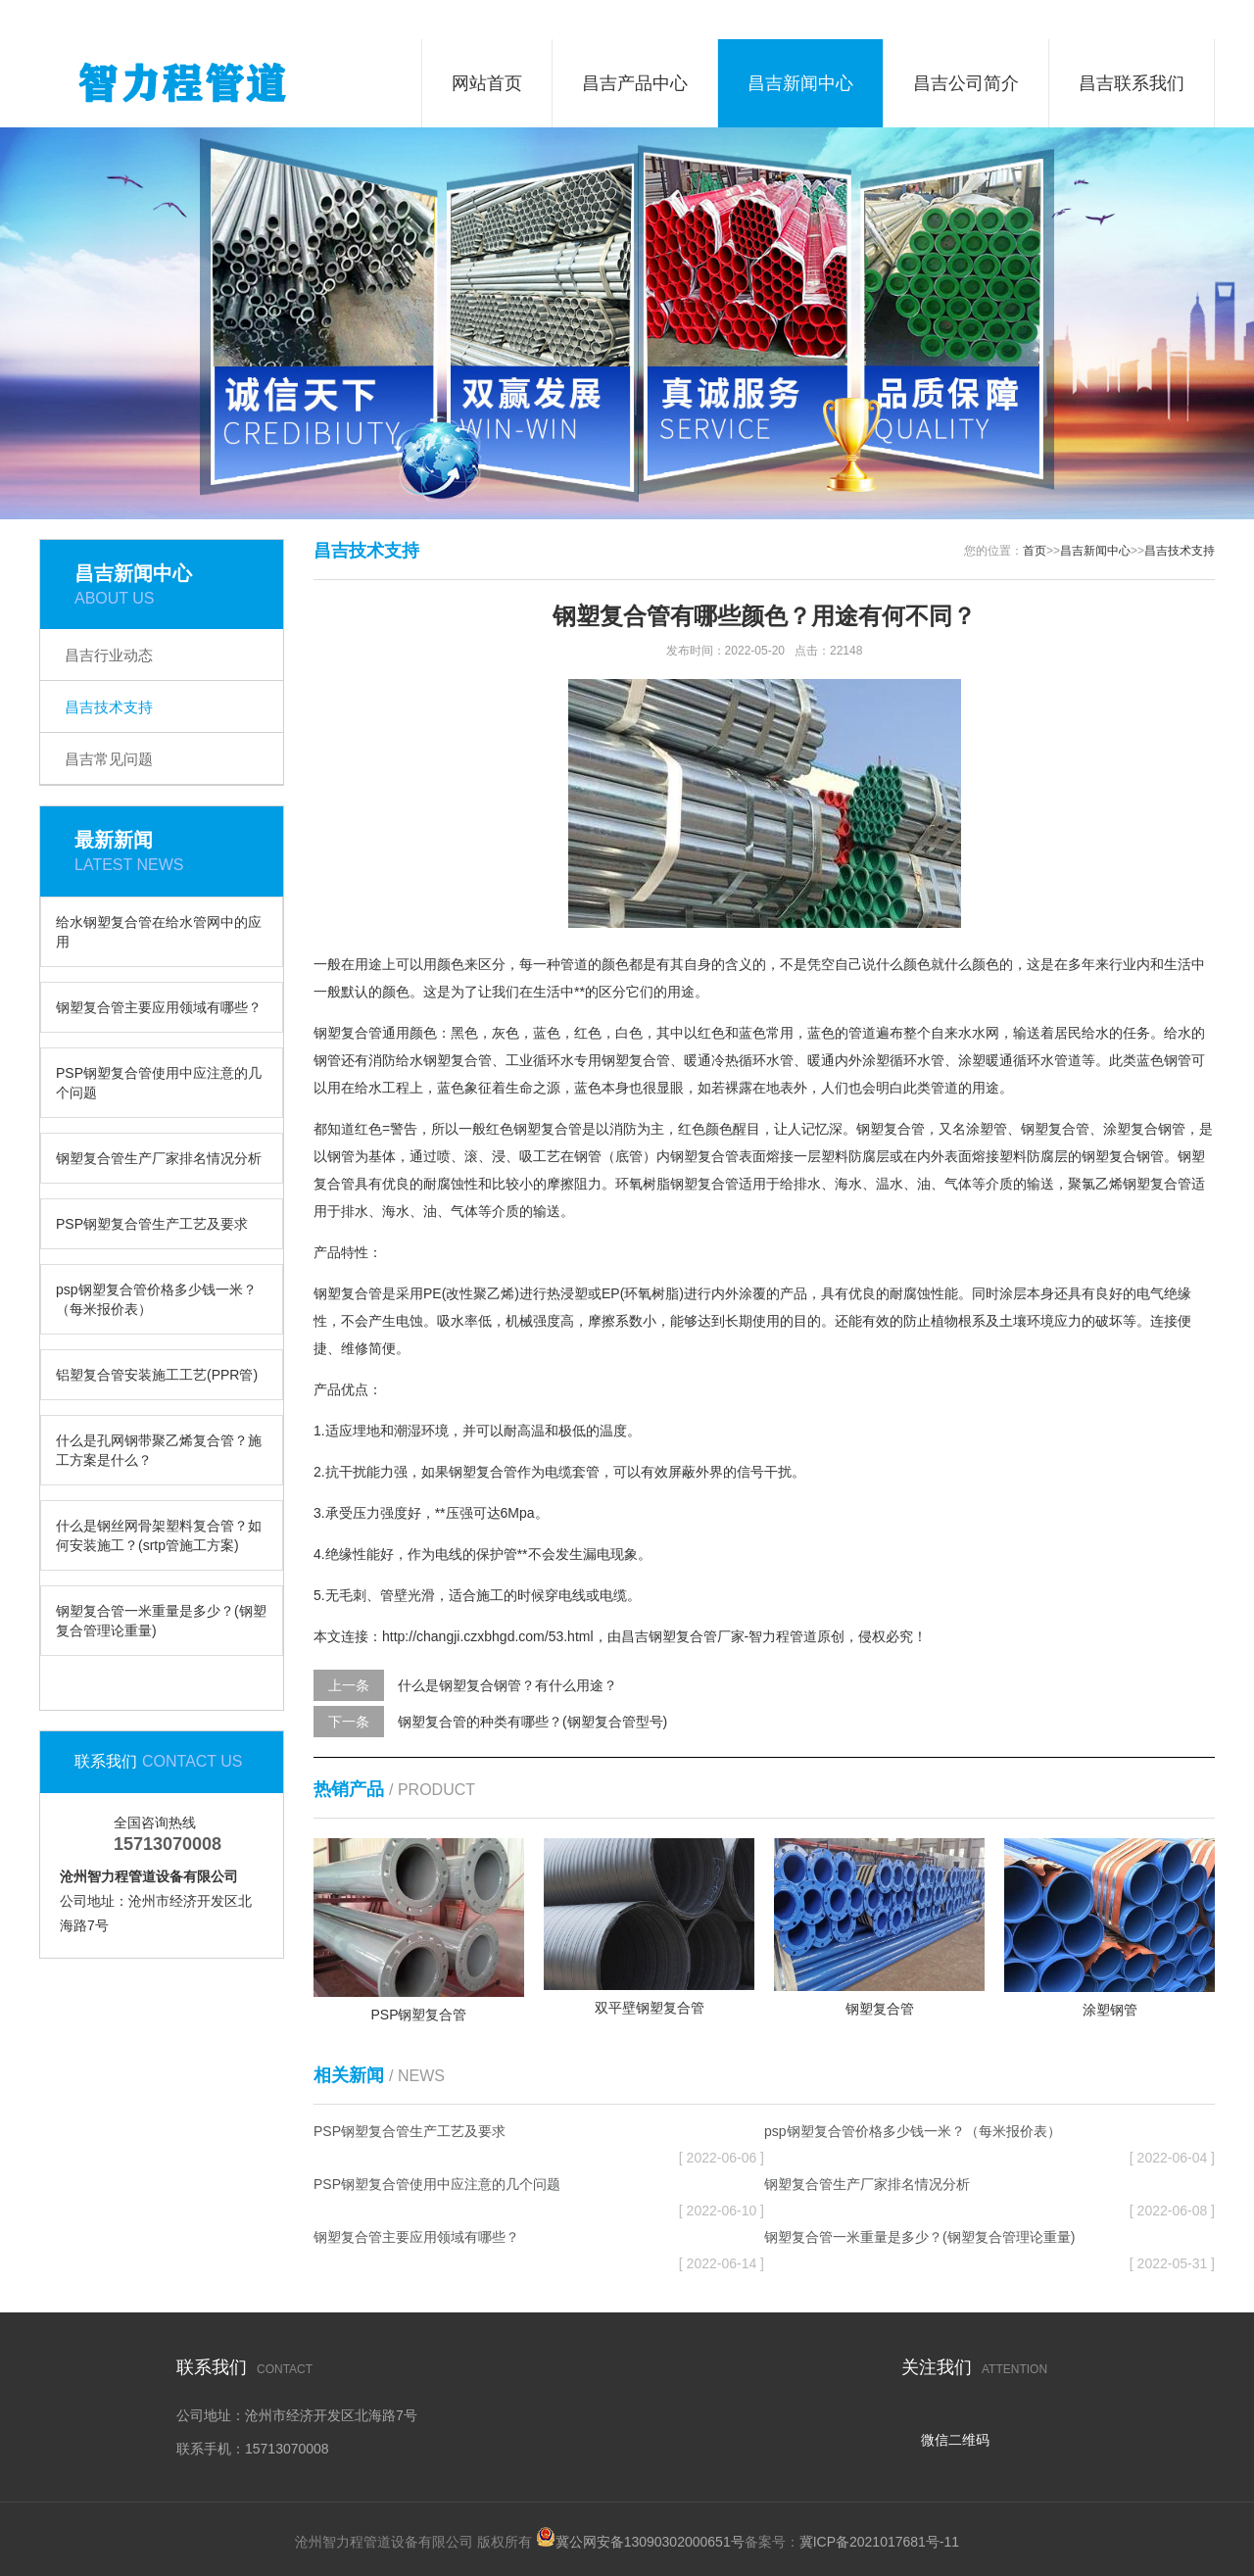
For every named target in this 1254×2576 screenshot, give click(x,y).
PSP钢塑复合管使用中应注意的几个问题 (159, 1082)
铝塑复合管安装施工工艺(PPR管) (157, 1375)
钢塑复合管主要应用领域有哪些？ (159, 1007)
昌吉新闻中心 (800, 83)
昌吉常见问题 (109, 759)
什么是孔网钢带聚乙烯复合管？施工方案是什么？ (159, 1450)
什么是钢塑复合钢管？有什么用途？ (507, 1685)
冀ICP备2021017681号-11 (879, 2542)
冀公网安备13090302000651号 (650, 2542)
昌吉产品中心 (635, 83)
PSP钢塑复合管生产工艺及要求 (152, 1224)
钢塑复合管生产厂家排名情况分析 (159, 1158)
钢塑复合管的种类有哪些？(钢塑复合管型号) (532, 1721)
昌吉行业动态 (109, 655)
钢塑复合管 (348, 1033)
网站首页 (487, 83)
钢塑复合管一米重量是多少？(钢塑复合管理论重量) (161, 1620)
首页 (1034, 551)
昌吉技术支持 (109, 707)
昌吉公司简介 (966, 83)
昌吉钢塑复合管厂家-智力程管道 (719, 1636)
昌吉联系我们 (1131, 83)
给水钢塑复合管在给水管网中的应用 (159, 931)
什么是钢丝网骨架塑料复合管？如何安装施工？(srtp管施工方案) (159, 1535)
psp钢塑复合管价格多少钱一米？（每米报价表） (156, 1299)
